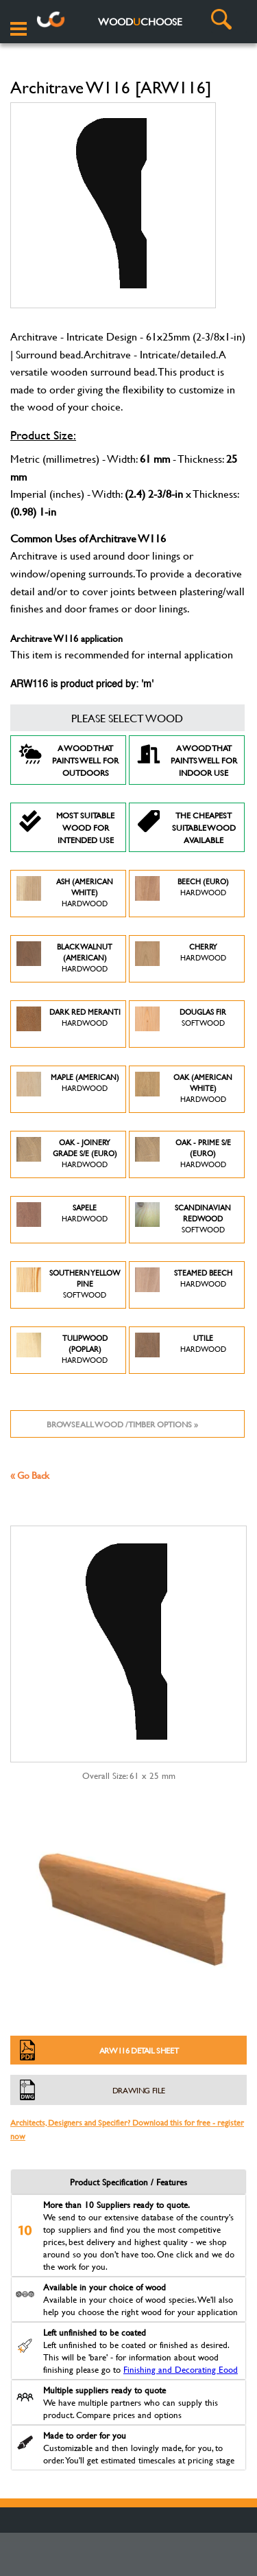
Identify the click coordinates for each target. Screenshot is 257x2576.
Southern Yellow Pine (68, 1284)
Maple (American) (67, 1089)
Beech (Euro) (182, 893)
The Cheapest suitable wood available (186, 827)
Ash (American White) (64, 893)
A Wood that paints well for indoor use (186, 760)
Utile (180, 1350)
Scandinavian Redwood (183, 1219)
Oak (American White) (184, 1089)
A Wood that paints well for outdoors (68, 760)
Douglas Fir (181, 1024)
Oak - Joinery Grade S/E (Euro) (66, 1154)
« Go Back (29, 1475)
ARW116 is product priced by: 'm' (82, 684)
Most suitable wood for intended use (66, 827)
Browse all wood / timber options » (122, 1424)
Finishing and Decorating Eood (180, 2369)
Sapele (62, 1219)
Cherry (180, 958)
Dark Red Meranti (68, 1024)
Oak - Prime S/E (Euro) (183, 1154)
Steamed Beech (183, 1284)
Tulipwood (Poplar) (62, 1350)
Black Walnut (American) (64, 958)
